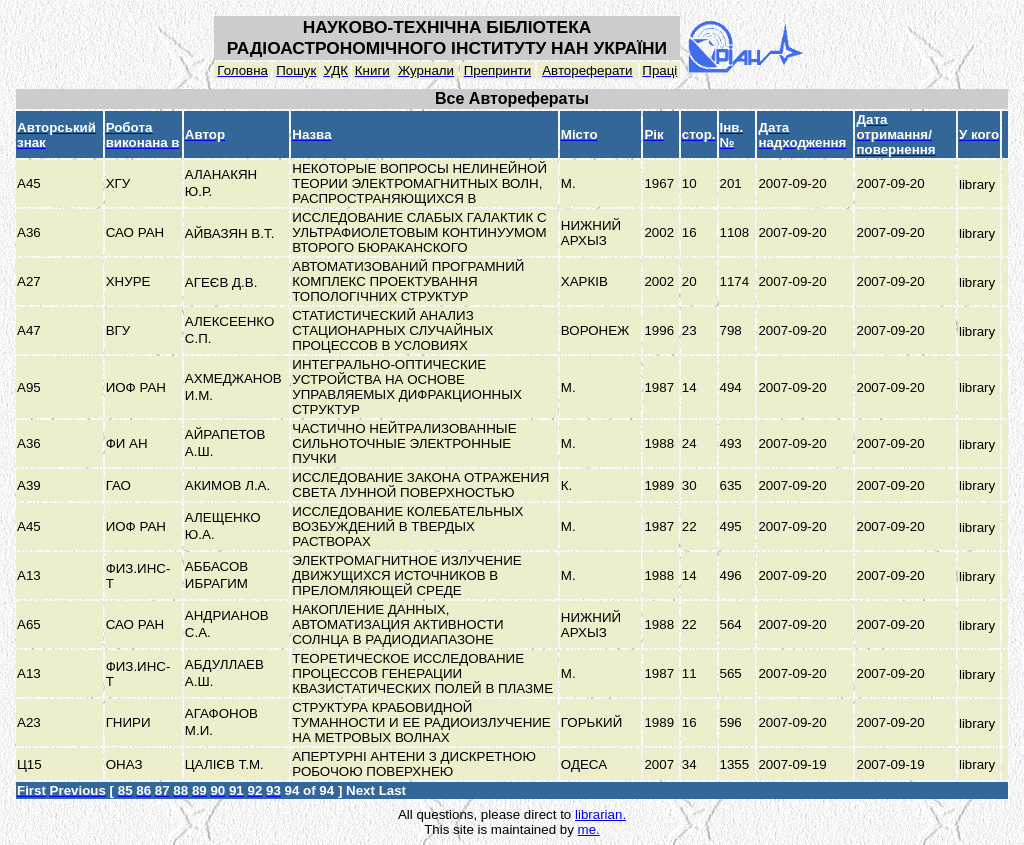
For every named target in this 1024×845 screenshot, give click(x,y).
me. (589, 829)
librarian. (600, 814)
